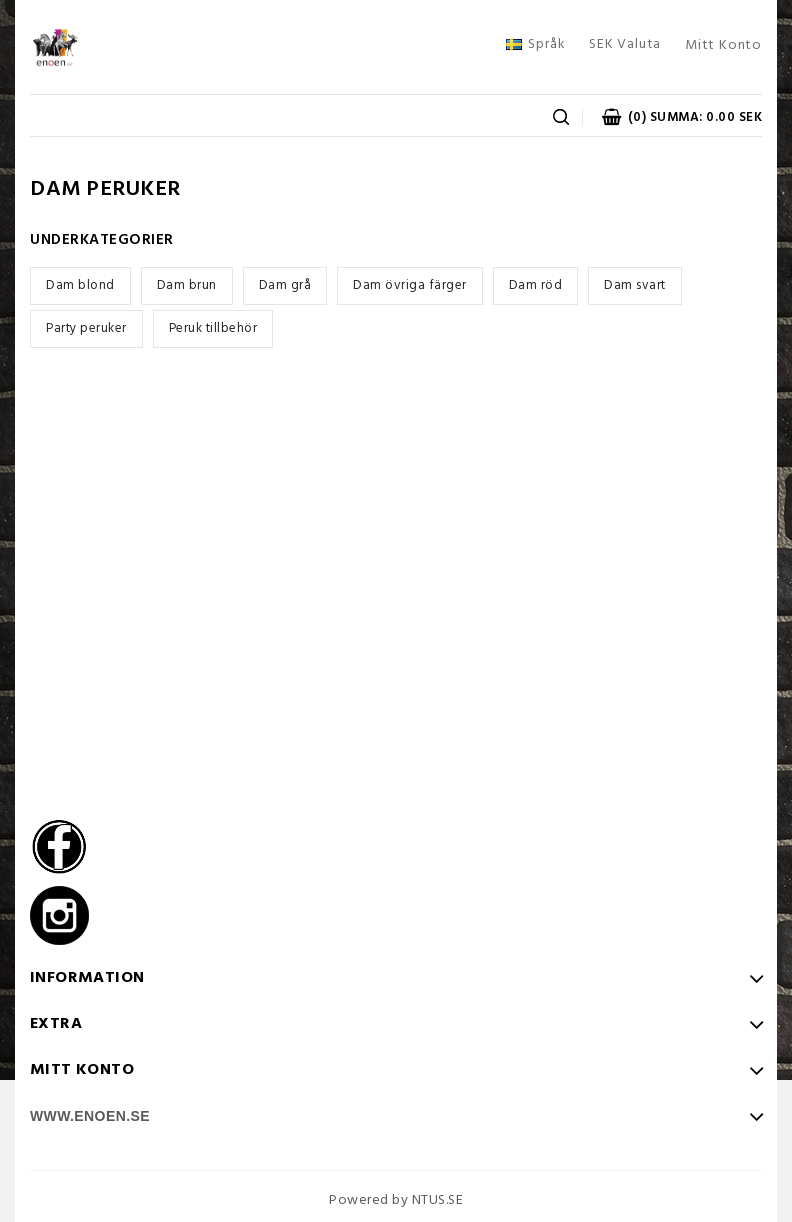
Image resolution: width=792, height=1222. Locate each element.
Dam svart (635, 285)
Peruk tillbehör (213, 328)
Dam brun (187, 285)
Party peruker (86, 328)
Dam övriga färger (410, 285)
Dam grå (285, 285)
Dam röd (536, 285)
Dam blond (80, 285)
